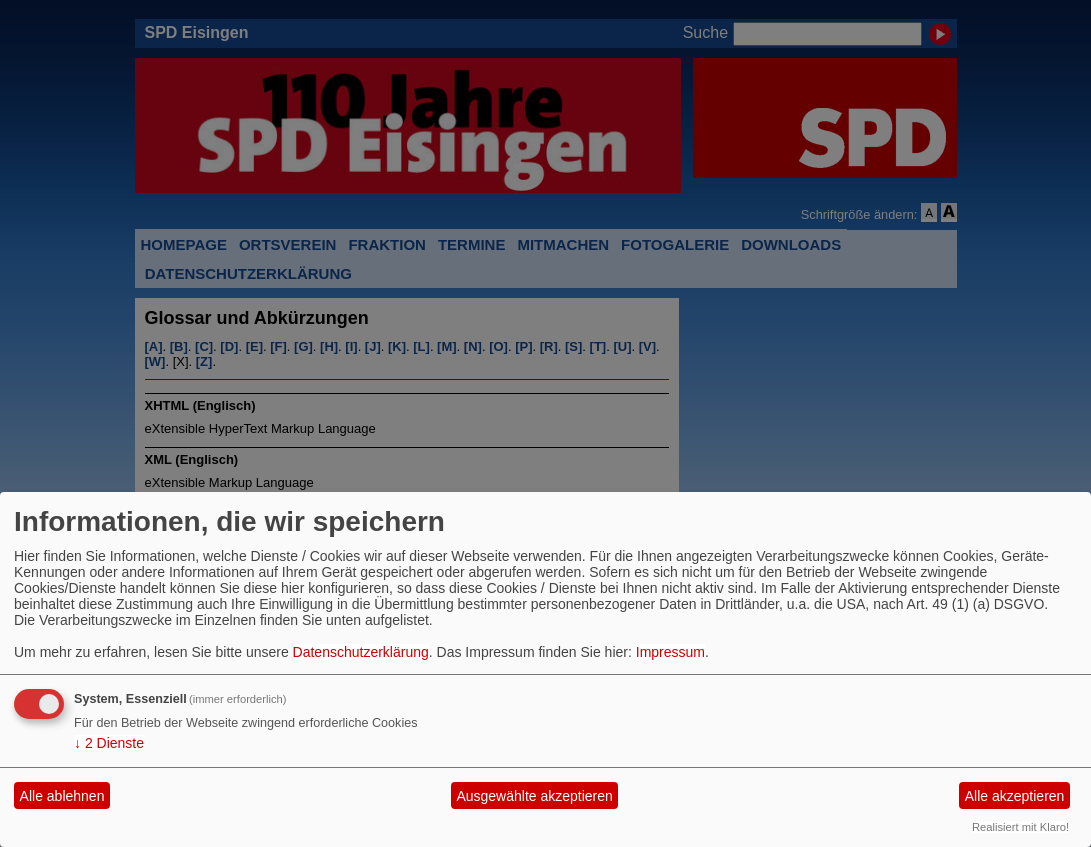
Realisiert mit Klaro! (1020, 827)
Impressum (670, 652)
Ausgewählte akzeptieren (534, 796)
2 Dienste (109, 743)
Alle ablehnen (62, 796)
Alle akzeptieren (1015, 796)
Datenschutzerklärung (361, 652)
